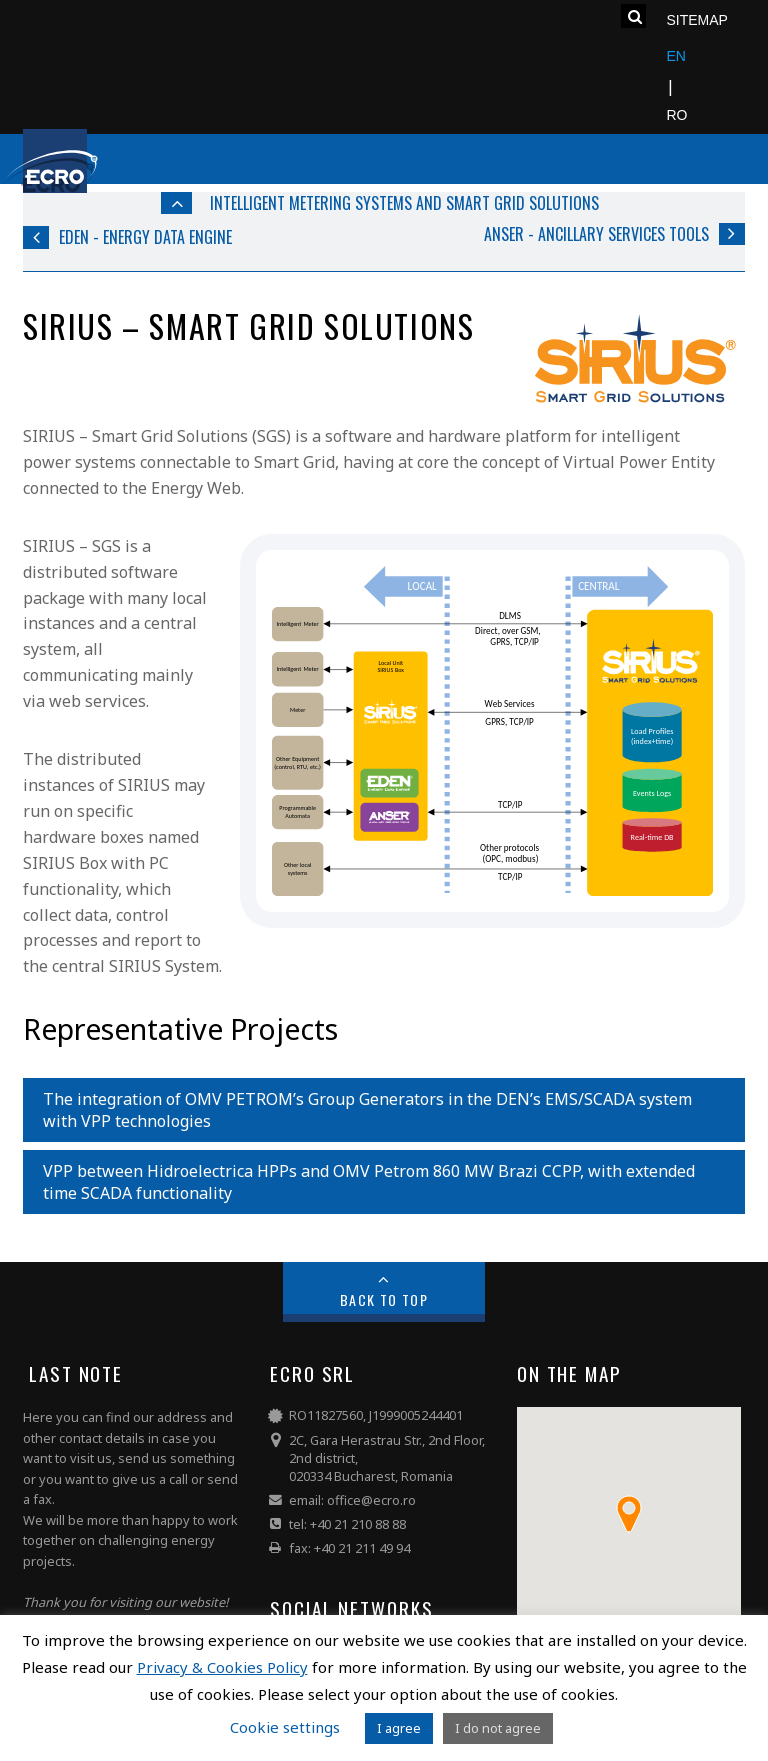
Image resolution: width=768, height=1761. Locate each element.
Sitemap (696, 20)
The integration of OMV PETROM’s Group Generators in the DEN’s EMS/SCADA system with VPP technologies (367, 1110)
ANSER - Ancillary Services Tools (596, 234)
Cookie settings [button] (285, 1727)
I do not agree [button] (498, 1728)
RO (676, 115)
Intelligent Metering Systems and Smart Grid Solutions (404, 203)
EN (675, 56)
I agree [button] (399, 1728)
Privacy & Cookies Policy (222, 1667)
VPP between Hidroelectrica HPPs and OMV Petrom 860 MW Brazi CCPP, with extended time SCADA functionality (369, 1182)
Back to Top (384, 1299)
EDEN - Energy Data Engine (145, 237)
